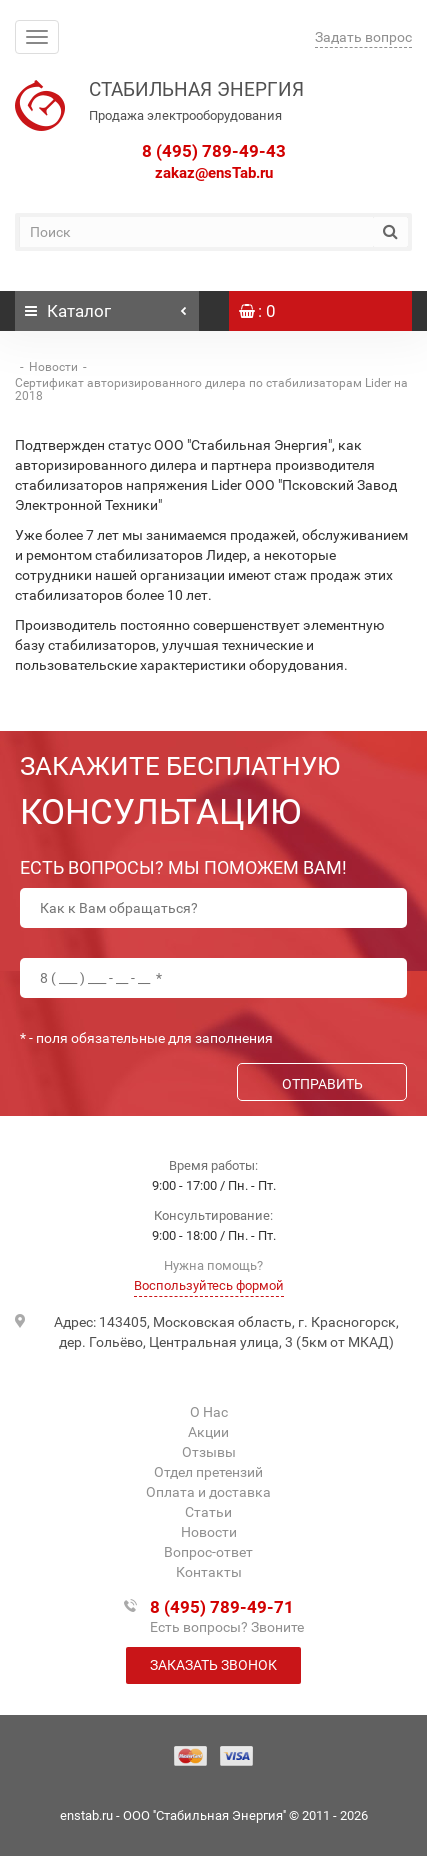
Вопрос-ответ (208, 1552)
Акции (208, 1432)
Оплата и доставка (208, 1492)
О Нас (209, 1412)
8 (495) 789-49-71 (222, 1607)
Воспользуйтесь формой (209, 1285)
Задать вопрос (363, 37)
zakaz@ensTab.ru (214, 173)
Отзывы (209, 1452)
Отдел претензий (208, 1472)
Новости (53, 367)
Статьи (208, 1512)
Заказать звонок (213, 1665)
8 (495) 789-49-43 (214, 151)
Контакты (209, 1572)
